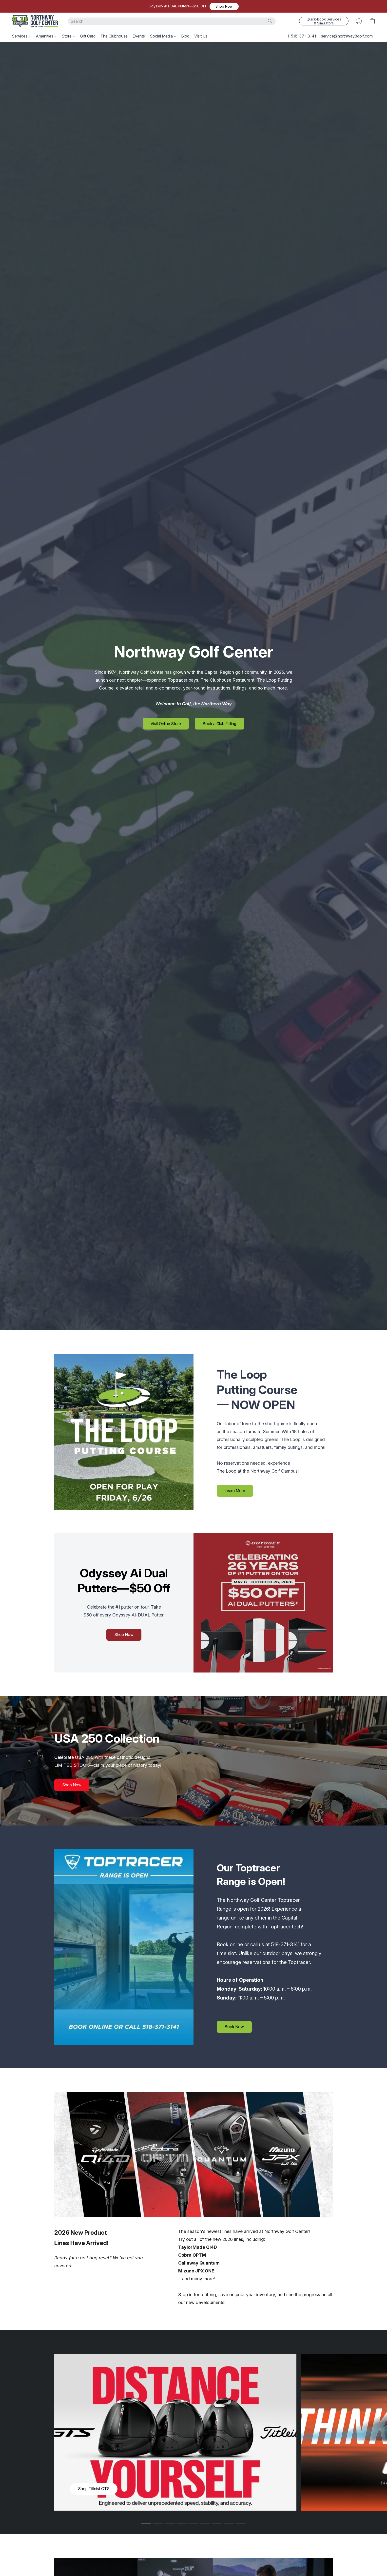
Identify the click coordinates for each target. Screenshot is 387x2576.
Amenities (46, 36)
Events (139, 36)
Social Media (163, 36)
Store (68, 36)
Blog (185, 36)
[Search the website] (270, 21)
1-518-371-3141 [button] (302, 36)
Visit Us (201, 36)
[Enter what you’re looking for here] (172, 21)
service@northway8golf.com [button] (347, 36)
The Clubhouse (114, 36)
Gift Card (88, 36)
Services (21, 36)
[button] (224, 6)
